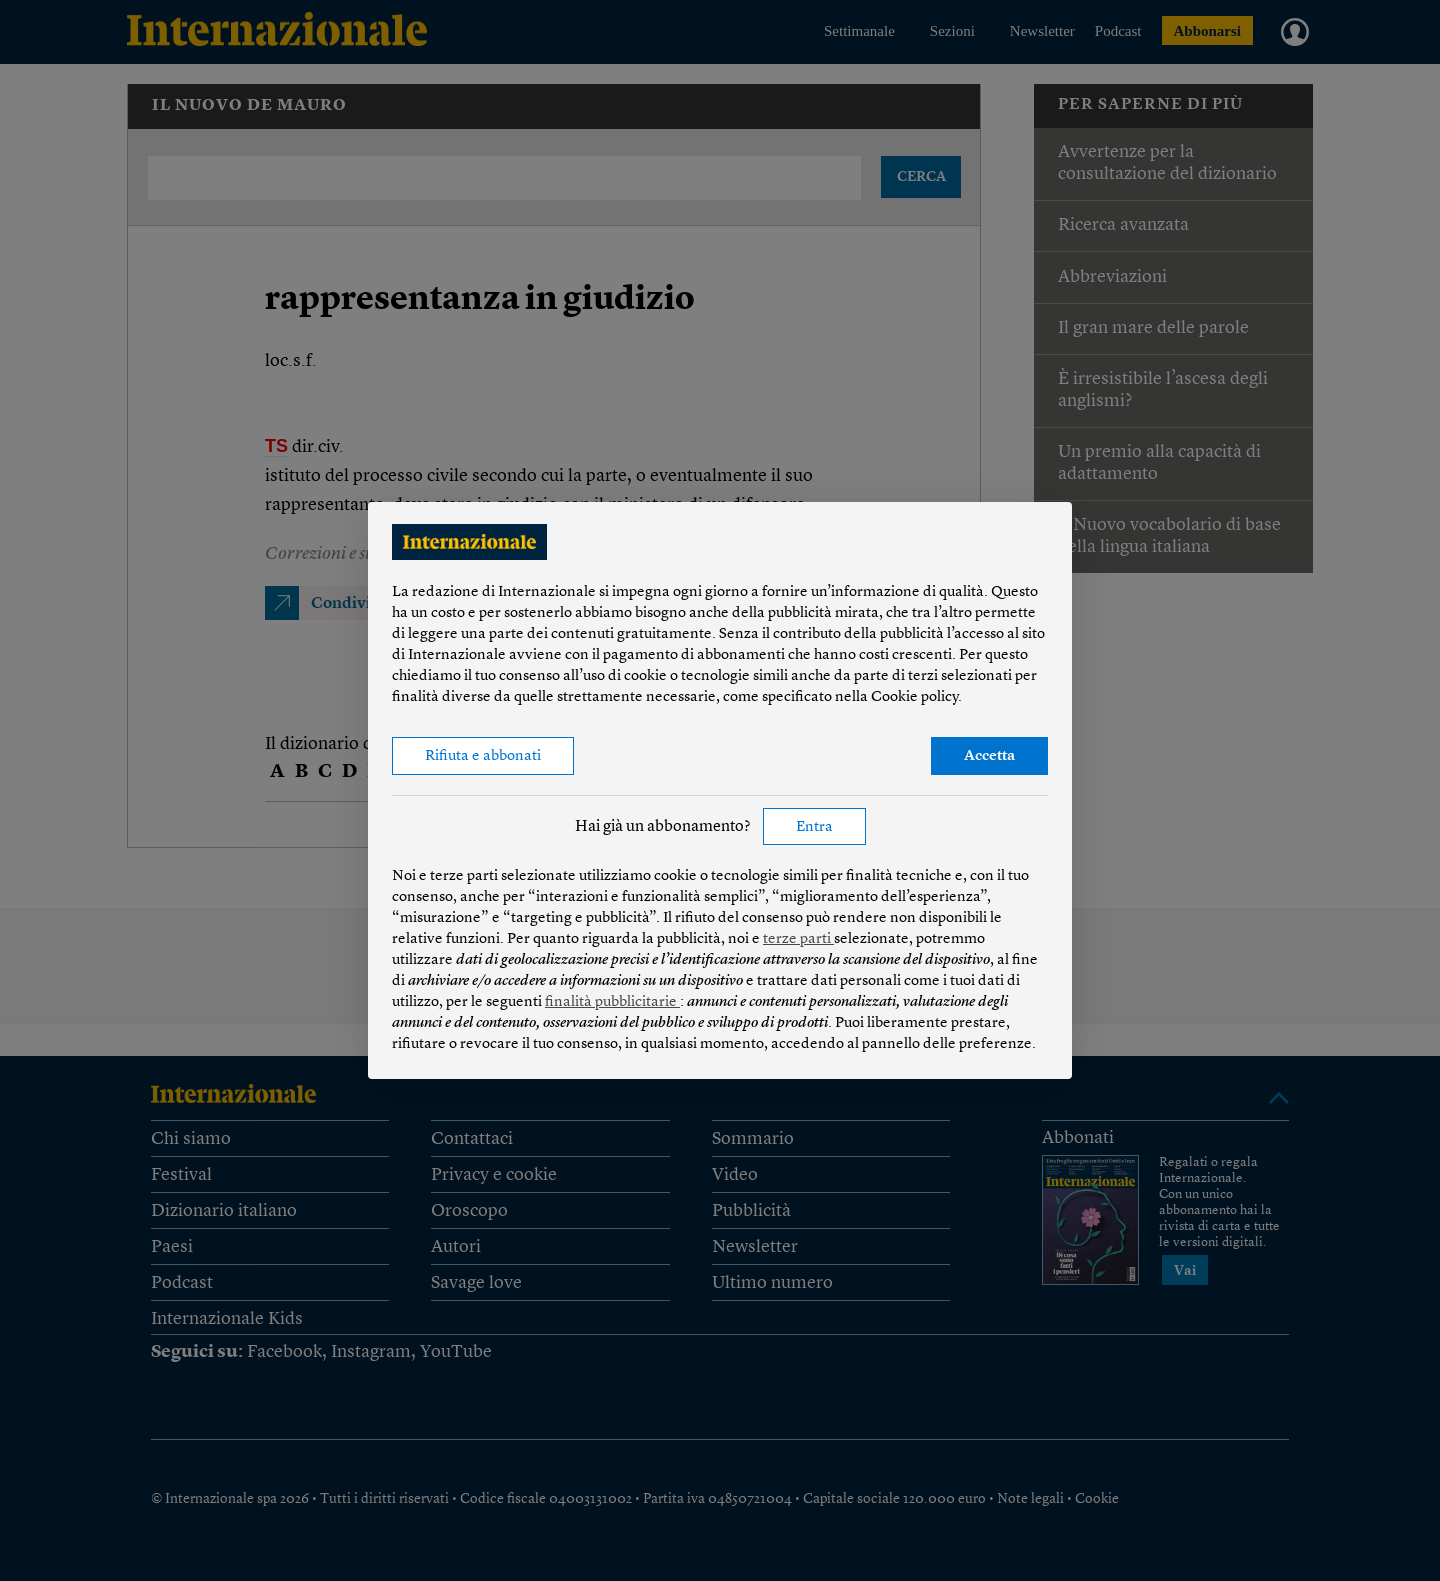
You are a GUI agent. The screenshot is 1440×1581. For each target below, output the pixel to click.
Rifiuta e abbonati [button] (483, 756)
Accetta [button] (989, 756)
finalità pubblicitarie (612, 1002)
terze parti (798, 939)
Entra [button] (814, 827)
